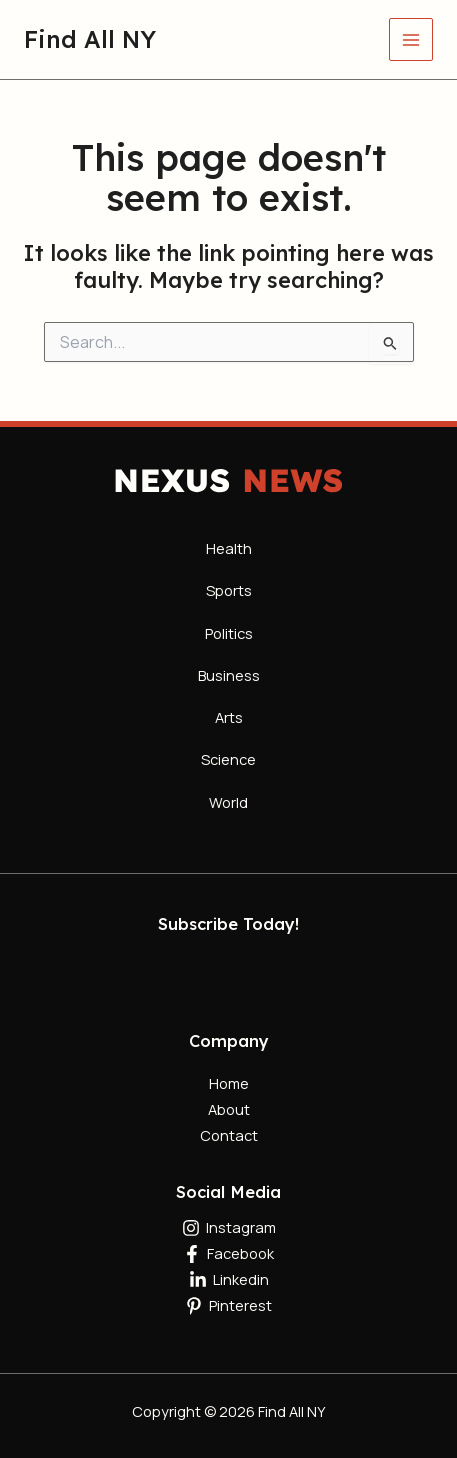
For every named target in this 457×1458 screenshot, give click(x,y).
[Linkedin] (228, 1280)
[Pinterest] (228, 1306)
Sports (229, 590)
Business (229, 675)
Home (229, 1083)
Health (229, 548)
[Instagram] (228, 1228)
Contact (229, 1135)
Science (228, 759)
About (229, 1109)
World (228, 802)
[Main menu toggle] (411, 40)
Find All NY (90, 39)
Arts (229, 717)
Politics (229, 633)
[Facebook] (228, 1254)
